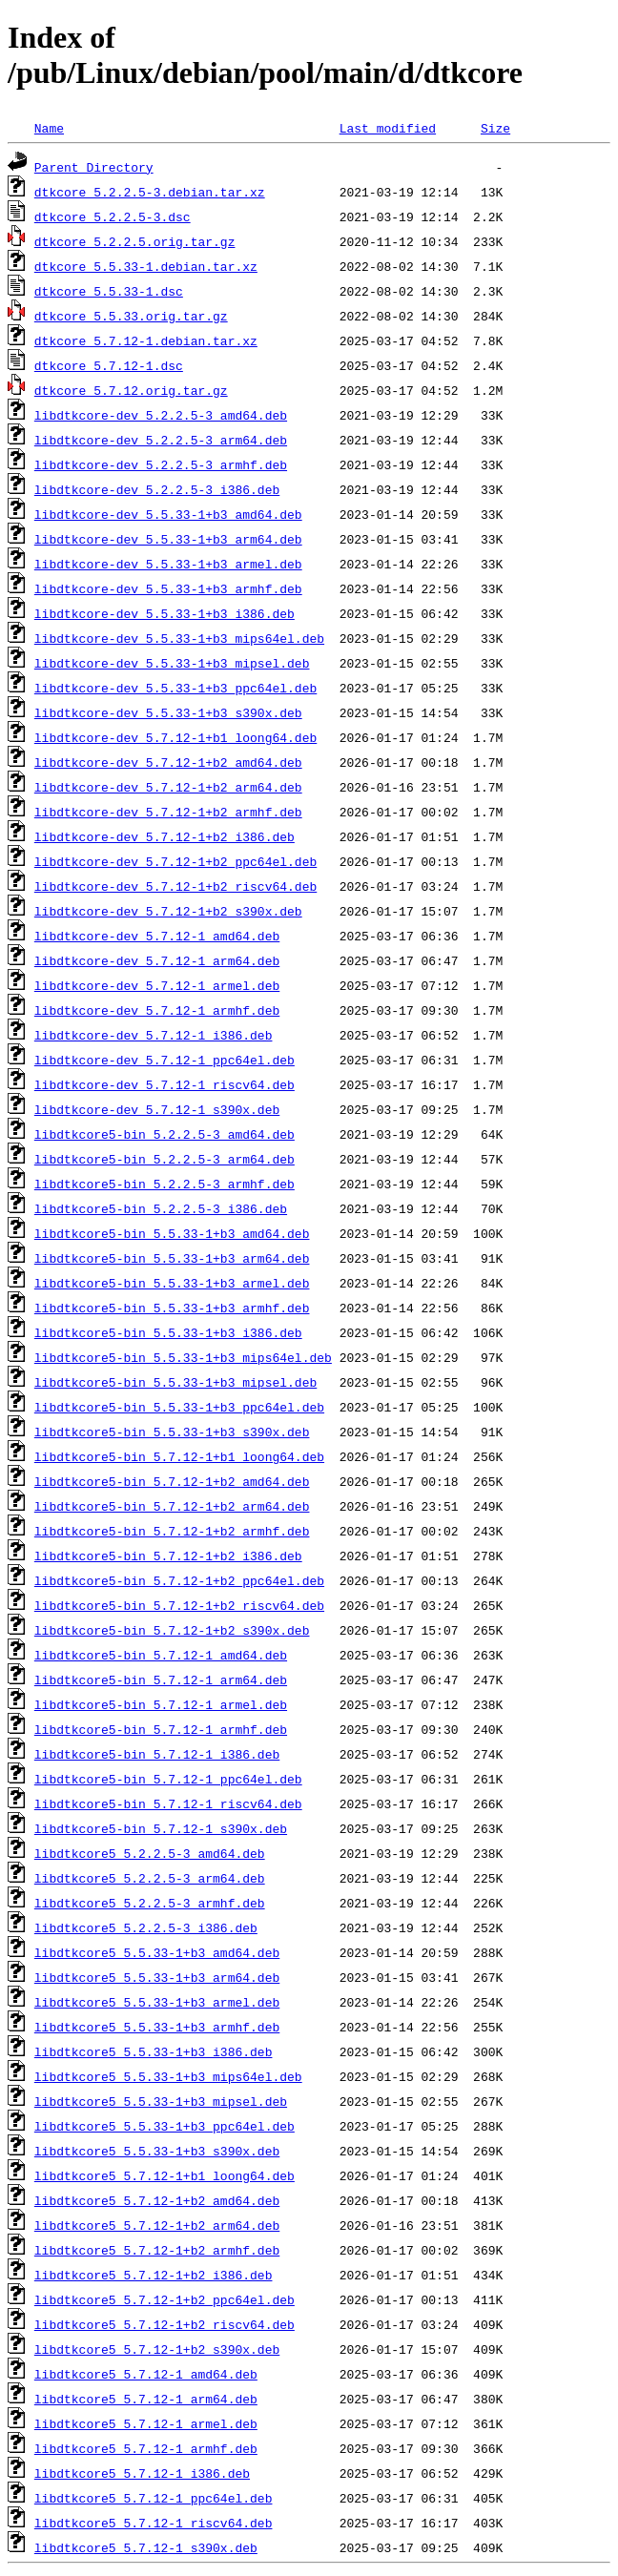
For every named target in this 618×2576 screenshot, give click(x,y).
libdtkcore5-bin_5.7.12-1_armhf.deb (160, 1729)
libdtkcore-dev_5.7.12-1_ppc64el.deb (164, 1059)
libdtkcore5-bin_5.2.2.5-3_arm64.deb (164, 1158)
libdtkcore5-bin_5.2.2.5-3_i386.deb (160, 1208)
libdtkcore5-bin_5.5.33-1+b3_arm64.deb (172, 1258)
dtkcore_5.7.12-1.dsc (108, 365)
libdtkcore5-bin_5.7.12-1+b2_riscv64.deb (179, 1605)
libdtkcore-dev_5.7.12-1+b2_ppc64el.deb (175, 861)
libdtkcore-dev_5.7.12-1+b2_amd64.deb (168, 762)
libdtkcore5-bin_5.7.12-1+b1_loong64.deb (179, 1456)
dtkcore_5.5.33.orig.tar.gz (131, 315)
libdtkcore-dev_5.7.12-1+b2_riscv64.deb (175, 886)
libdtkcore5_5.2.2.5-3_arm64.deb (149, 1877)
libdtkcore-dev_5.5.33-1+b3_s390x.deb (168, 712)
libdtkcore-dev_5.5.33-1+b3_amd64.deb (168, 514)
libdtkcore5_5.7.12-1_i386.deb (142, 2473)
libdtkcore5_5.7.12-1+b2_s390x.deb (156, 2349)
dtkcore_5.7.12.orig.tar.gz (131, 390)
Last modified (388, 127)
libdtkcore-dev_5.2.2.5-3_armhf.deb (160, 464)
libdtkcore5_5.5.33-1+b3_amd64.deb (156, 1952)
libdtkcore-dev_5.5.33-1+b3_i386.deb (164, 613)
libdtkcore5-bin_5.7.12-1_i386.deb (156, 1753)
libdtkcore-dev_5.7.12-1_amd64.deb (156, 935)
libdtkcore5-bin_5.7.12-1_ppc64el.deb (168, 1778)
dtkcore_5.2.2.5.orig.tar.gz (135, 241)
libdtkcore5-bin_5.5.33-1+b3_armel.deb (172, 1282)
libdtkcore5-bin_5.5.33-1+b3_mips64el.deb (183, 1357)
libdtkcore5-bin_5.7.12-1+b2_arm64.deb (172, 1506)
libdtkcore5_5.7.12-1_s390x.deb (146, 2547)
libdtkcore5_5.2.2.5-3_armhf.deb (149, 1902)
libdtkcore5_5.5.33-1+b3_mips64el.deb (168, 2076)
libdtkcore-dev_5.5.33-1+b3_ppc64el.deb (175, 687)
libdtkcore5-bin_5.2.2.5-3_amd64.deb (164, 1134)
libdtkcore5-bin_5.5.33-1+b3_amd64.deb (172, 1233)
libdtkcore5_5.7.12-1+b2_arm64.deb (156, 2225)
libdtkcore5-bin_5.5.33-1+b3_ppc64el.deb (179, 1406)
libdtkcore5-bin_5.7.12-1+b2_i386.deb (168, 1555)
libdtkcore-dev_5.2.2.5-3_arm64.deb (160, 439)
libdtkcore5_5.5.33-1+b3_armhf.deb (156, 2026)
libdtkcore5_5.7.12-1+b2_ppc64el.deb (164, 2299)
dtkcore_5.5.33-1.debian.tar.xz (146, 266)
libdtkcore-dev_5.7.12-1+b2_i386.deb (164, 836)
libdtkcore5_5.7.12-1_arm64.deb (146, 2398)
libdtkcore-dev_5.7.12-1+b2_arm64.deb (168, 786)
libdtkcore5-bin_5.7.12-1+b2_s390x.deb (172, 1629)
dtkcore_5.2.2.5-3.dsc (112, 216)
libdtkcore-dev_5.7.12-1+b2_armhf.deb (168, 811)
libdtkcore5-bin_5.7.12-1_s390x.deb (160, 1828)
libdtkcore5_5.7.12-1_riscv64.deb (153, 2522)
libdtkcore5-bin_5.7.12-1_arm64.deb (160, 1679)
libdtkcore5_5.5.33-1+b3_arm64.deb (156, 1977)
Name (49, 127)
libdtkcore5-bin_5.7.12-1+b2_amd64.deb (172, 1481)
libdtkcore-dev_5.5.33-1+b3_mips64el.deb (179, 638)
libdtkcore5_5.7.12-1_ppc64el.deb (153, 2497)
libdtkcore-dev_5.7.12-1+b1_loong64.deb (175, 737)
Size (495, 127)
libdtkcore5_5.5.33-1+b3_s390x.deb (156, 2150)
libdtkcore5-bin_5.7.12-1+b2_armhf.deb (172, 1530)
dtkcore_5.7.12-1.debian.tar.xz (146, 340)
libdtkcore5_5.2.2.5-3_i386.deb (146, 1927)
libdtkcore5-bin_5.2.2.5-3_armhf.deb (164, 1183)
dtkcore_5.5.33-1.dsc (108, 290)
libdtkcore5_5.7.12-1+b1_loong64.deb (164, 2175)
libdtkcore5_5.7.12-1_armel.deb (146, 2423)
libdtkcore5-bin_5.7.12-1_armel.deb (160, 1704)
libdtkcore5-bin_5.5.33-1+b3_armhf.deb (172, 1307)
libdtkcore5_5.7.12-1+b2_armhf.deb (156, 2249)
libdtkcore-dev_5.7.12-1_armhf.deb (156, 1010)
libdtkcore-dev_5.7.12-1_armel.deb (156, 985)
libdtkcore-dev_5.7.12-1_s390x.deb (156, 1109)
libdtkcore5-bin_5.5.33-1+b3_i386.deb (168, 1332)
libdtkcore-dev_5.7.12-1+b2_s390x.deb (168, 910)
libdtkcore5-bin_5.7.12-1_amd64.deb (160, 1654)
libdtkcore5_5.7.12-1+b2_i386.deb (153, 2274)
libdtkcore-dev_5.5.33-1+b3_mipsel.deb (172, 662)
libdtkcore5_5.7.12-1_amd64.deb (146, 2373)
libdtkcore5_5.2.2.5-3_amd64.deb (149, 1853)
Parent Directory (94, 166)
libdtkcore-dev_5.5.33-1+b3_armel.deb (168, 563)
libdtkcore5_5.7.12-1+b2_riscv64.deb (164, 2324)
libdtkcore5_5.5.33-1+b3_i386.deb (153, 2051)
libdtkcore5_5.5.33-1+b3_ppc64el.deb (164, 2125)
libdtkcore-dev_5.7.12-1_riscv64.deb (164, 1084)
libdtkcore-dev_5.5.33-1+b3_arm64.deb (168, 538)
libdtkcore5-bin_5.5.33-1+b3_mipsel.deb (175, 1382)
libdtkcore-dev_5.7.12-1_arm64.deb (156, 960)
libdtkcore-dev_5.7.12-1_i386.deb (153, 1034)
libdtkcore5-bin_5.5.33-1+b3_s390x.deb (172, 1431)
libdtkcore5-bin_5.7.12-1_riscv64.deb (168, 1803)
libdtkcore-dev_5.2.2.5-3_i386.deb (156, 489)
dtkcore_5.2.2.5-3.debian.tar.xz (149, 191)
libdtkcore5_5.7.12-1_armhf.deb (146, 2448)
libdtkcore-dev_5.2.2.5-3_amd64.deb (160, 414)
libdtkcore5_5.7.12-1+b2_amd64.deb (156, 2200)
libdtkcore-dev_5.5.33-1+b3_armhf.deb (168, 588)
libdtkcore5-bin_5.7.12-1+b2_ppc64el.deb (179, 1580)
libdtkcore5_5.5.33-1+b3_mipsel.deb (160, 2101)
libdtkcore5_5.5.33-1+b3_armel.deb (156, 2001)
